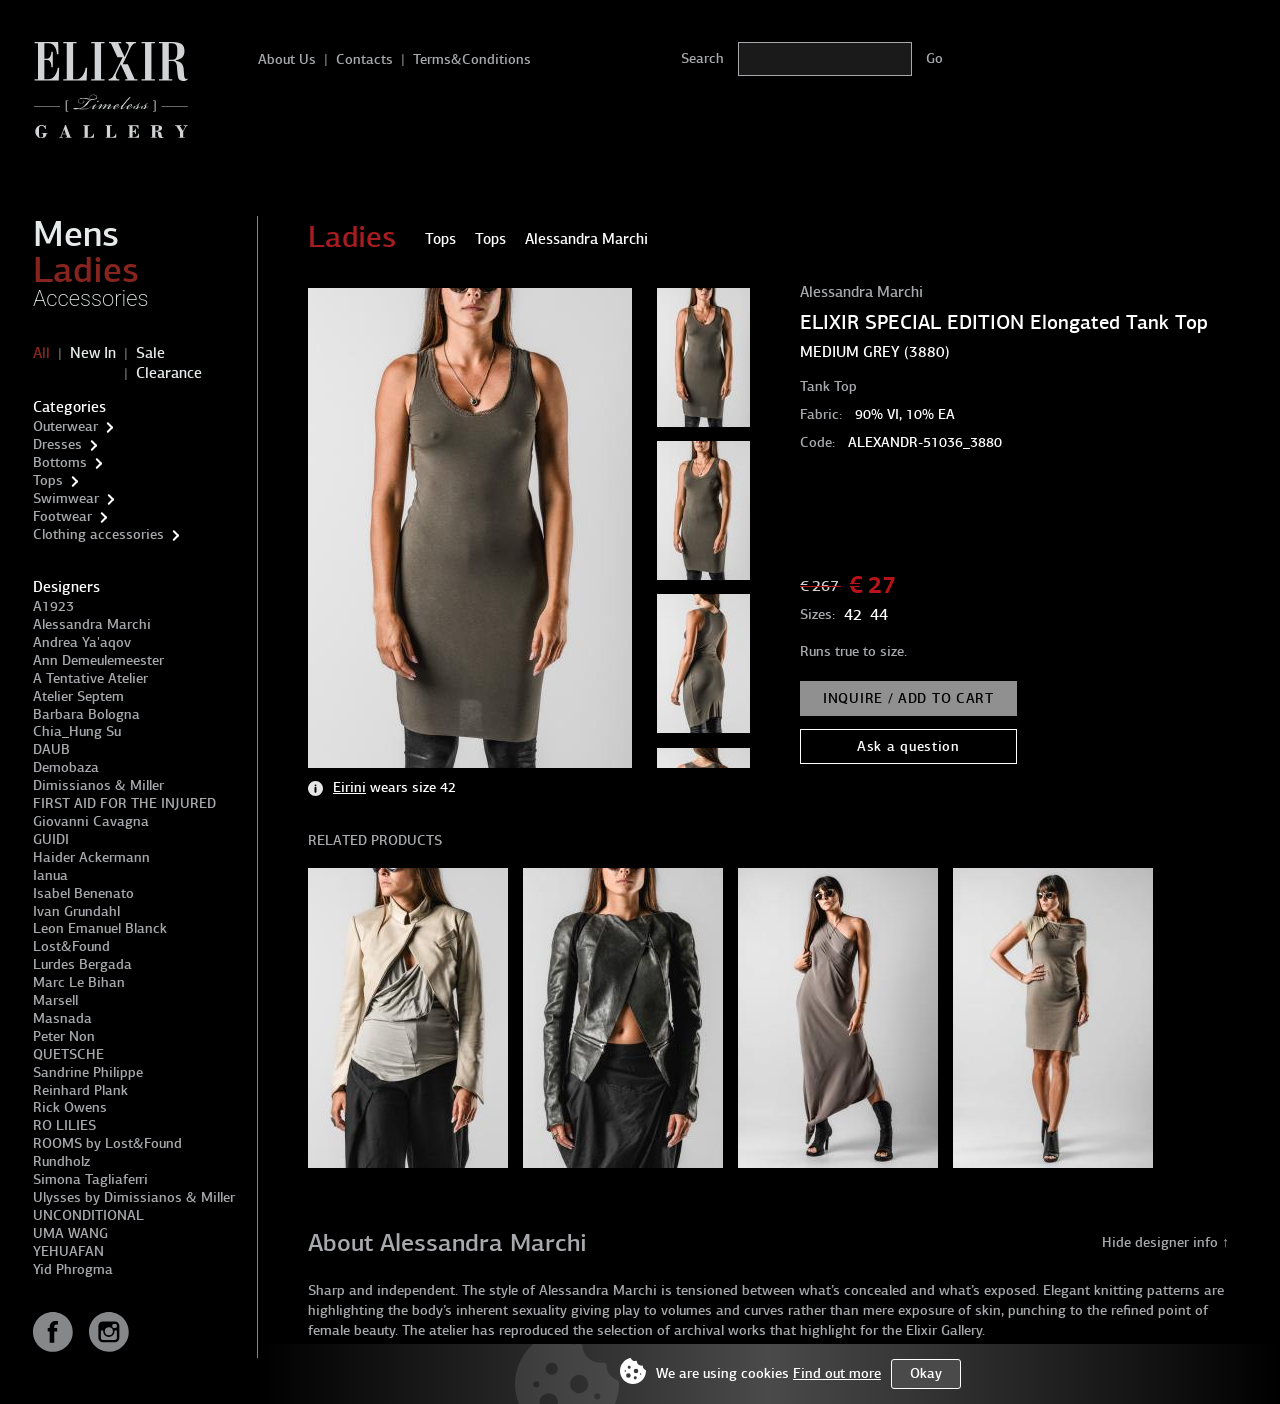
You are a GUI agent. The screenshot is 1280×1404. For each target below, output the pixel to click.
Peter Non (64, 1036)
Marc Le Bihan (79, 982)
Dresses (57, 444)
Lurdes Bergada (82, 964)
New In (93, 353)
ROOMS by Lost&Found (107, 1143)
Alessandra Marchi (92, 624)
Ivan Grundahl (76, 911)
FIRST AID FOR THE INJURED (124, 803)
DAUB (51, 749)
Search (702, 58)
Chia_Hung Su (77, 731)
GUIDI (51, 839)
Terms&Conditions (472, 59)
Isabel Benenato (83, 893)
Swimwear (66, 498)
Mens (76, 234)
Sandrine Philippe (88, 1072)
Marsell (55, 1000)
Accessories (91, 298)
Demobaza (66, 767)
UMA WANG (70, 1233)
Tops (48, 480)
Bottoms (60, 462)
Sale (150, 353)
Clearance (169, 373)
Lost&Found (71, 946)
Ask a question (908, 746)
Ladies (86, 270)
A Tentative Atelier (90, 678)
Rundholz (61, 1161)
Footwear (62, 516)
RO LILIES (64, 1125)
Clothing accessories (98, 534)
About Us (287, 59)
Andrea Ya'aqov (82, 642)
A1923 (53, 606)
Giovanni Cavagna (91, 821)
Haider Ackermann (91, 857)
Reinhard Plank (80, 1090)
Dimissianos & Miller (98, 785)
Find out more (837, 1373)
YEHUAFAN (68, 1251)
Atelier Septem (78, 696)
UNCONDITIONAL (88, 1215)
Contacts (364, 59)
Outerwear (65, 426)
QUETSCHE (68, 1054)
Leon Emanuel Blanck (100, 928)
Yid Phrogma (73, 1269)
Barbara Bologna (86, 714)
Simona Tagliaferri (90, 1179)
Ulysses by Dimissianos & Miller (134, 1197)
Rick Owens (70, 1107)
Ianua (50, 875)
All (41, 353)
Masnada (62, 1018)
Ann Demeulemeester (98, 660)
